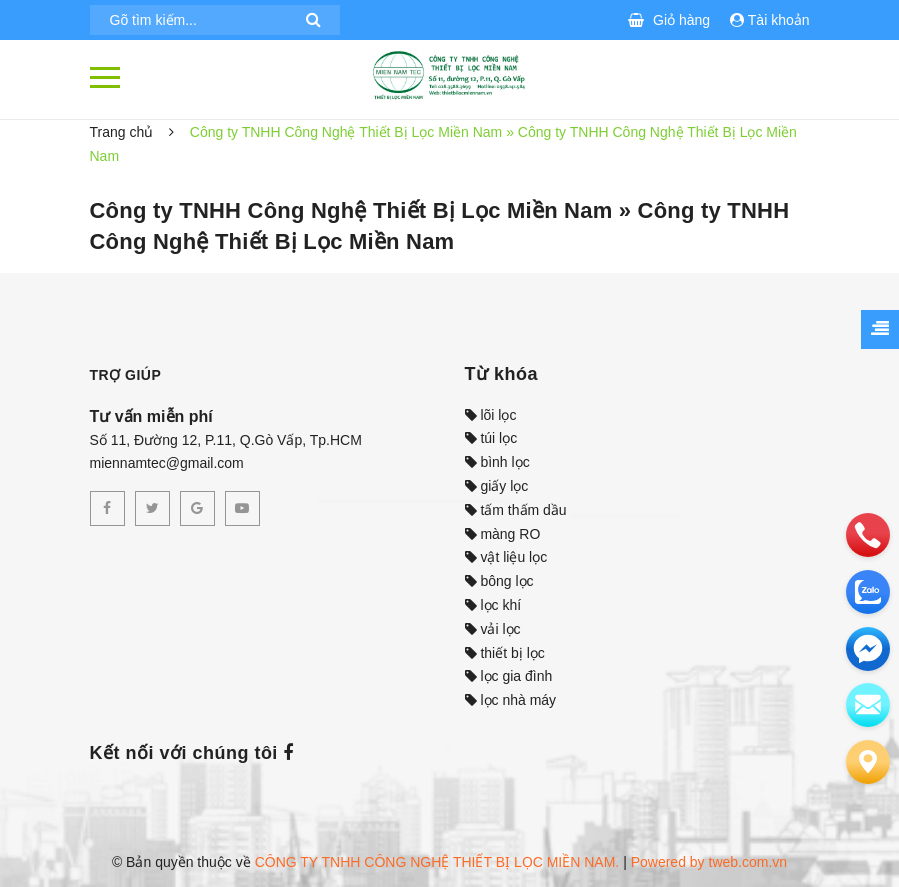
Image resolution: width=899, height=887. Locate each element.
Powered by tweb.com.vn (709, 862)
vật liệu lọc (506, 557)
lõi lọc (491, 415)
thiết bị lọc (505, 653)
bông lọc (499, 581)
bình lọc (497, 462)
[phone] (868, 535)
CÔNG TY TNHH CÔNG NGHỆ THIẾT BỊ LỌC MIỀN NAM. (437, 862)
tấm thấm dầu (516, 510)
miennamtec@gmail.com (167, 463)
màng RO (503, 534)
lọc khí (493, 605)
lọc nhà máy (511, 700)
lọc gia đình (509, 676)
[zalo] (868, 592)
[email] (868, 649)
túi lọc (491, 438)
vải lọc (493, 629)
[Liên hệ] (868, 762)
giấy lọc (497, 486)
